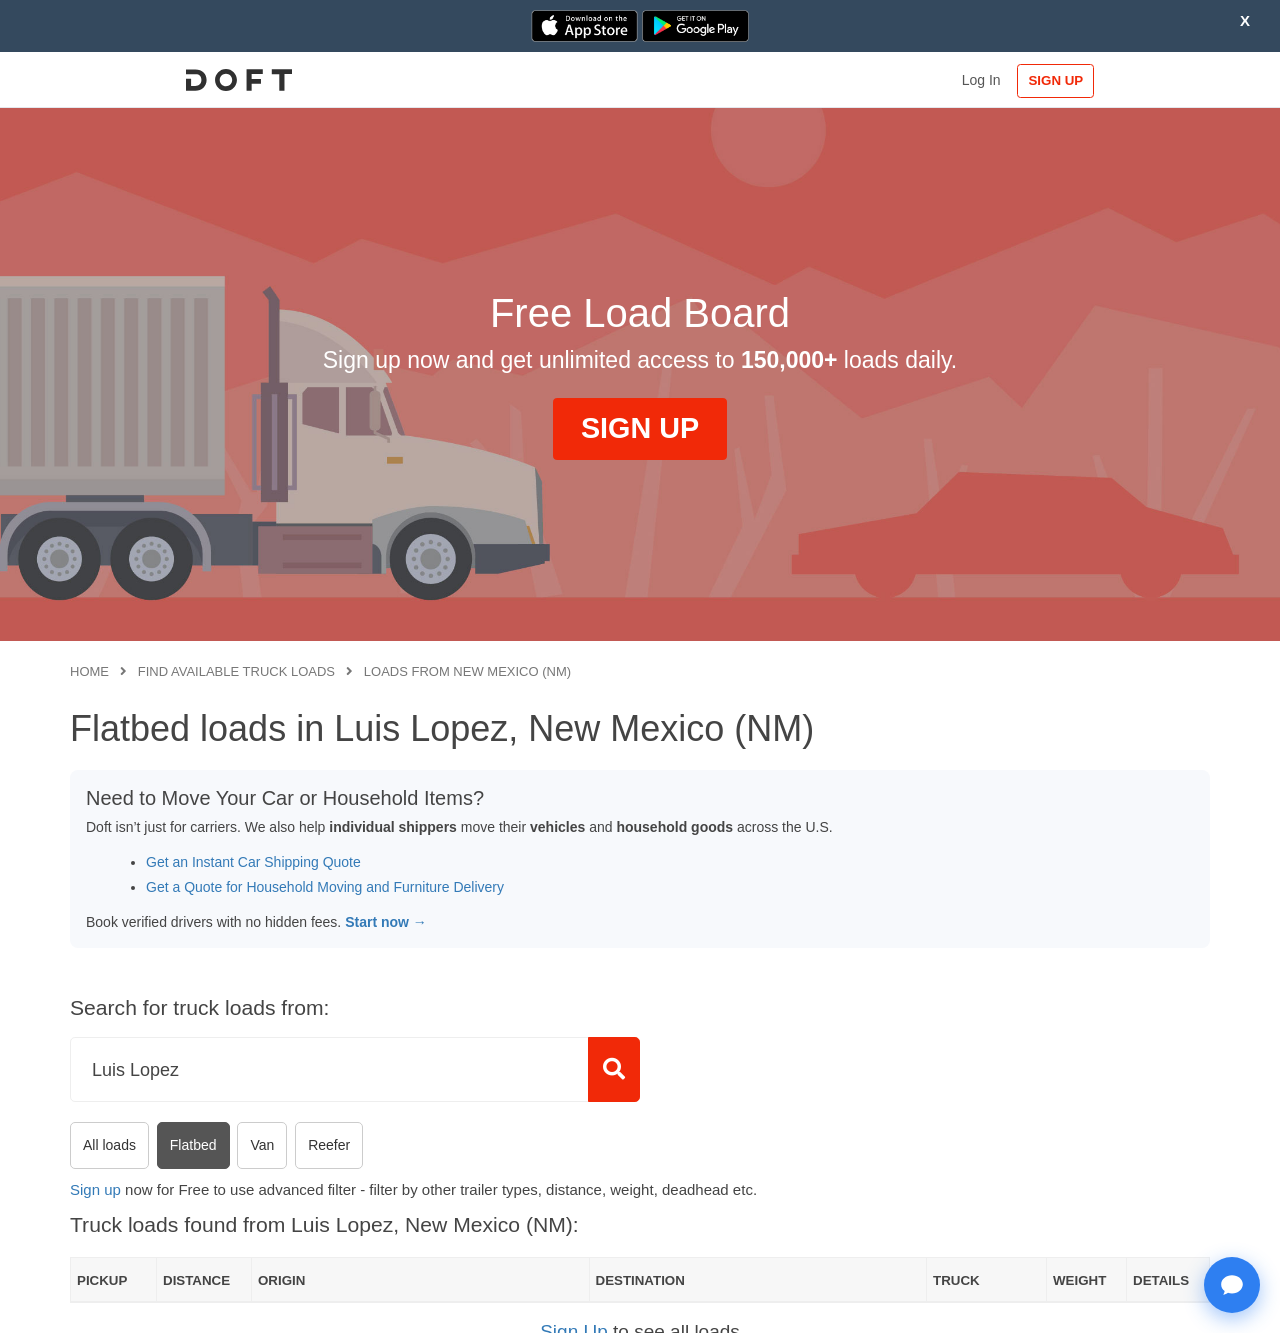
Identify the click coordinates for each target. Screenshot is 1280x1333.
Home (89, 671)
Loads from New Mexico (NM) (467, 671)
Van (262, 1145)
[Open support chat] (1232, 1285)
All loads (109, 1145)
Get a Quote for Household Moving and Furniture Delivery (325, 887)
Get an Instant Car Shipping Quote (253, 862)
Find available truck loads (236, 671)
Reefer (329, 1145)
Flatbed (193, 1145)
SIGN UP (1145, 80)
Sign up (95, 1189)
